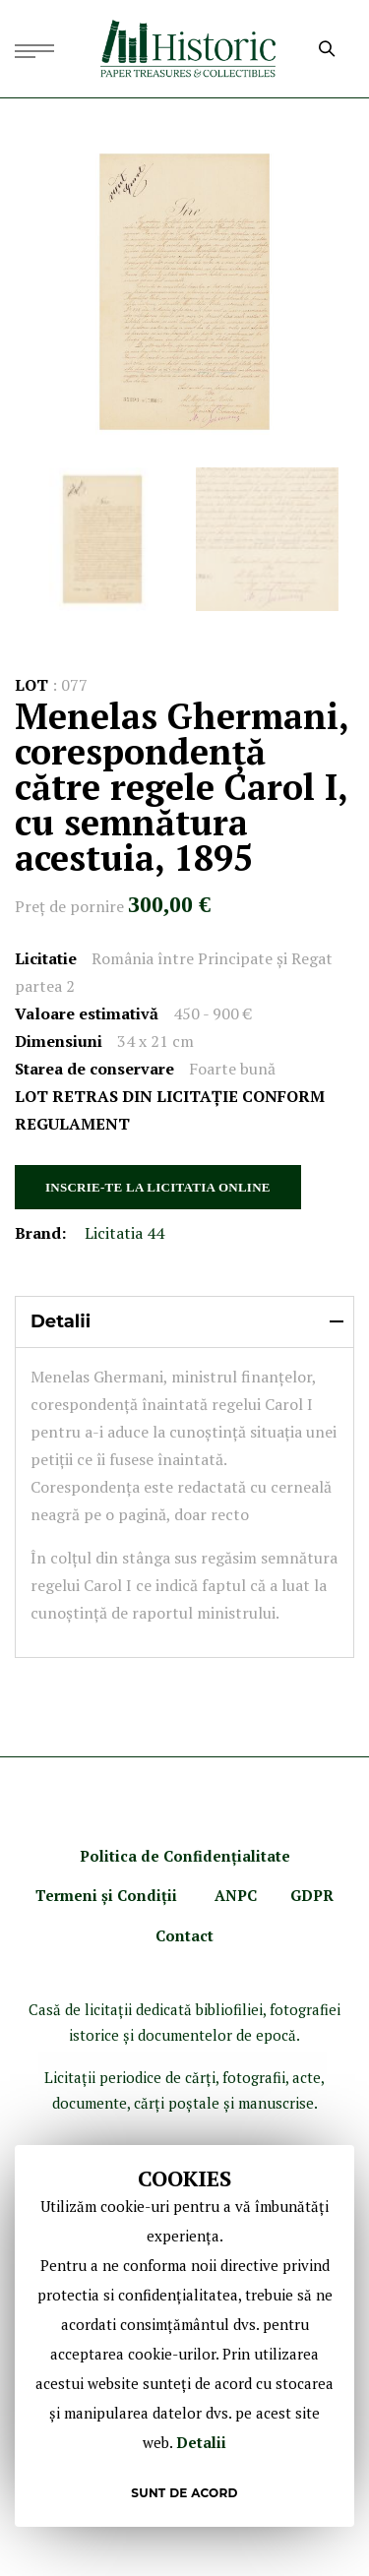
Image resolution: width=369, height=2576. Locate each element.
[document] (184, 2336)
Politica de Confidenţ (158, 1856)
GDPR (312, 1895)
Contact (184, 1935)
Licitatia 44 (124, 1233)
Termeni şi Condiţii (108, 1895)
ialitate (263, 1856)
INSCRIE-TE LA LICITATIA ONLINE (158, 1187)
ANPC (236, 1895)
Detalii (201, 2442)
